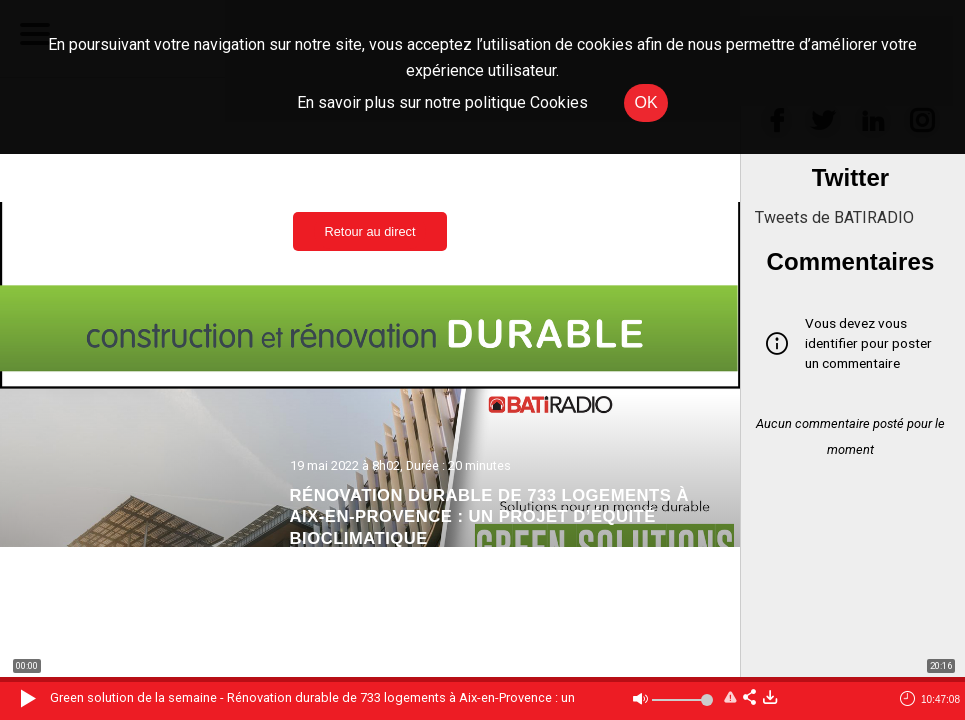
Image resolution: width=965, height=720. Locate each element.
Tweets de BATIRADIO (834, 217)
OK (645, 102)
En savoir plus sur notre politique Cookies (442, 102)
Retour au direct (369, 231)
